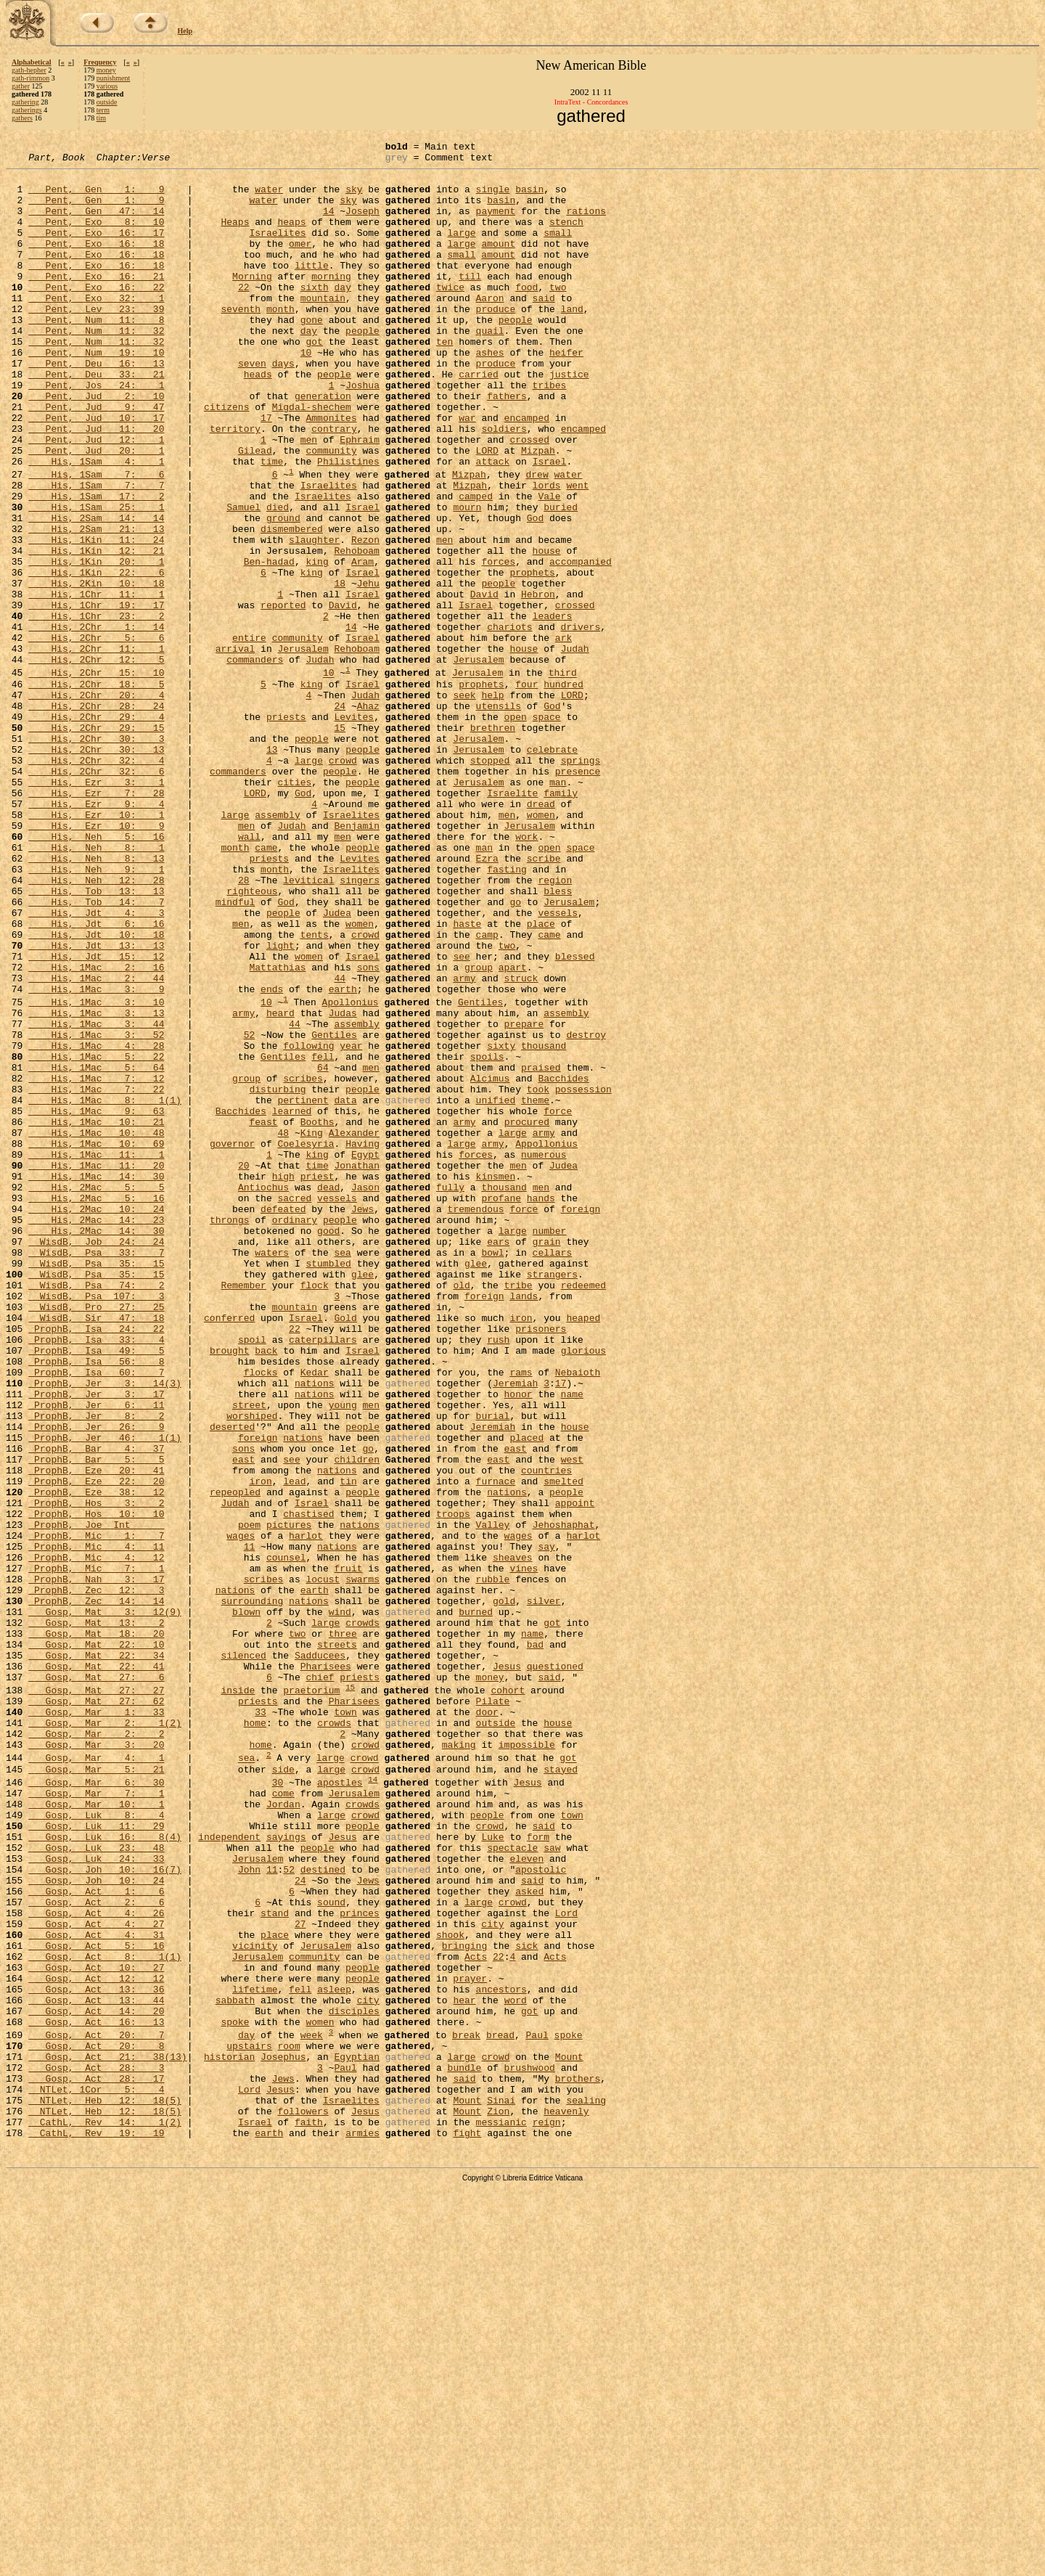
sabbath (235, 2367)
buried (561, 578)
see (461, 1117)
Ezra (486, 999)
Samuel (243, 578)
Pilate (492, 2009)
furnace (495, 1746)
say (546, 1824)
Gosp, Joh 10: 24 (96, 2224)
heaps (291, 236)
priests (286, 829)
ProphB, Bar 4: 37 (96, 1707)
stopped (490, 881)
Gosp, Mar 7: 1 (96, 2119)
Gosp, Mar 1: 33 (96, 2022)
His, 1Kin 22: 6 (96, 656)
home (255, 2036)
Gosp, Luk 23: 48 (96, 2184)
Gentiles (480, 1171)
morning (331, 301)
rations (586, 223)
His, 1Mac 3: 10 (96, 1171)
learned (292, 1302)
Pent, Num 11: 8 (96, 354)
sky (353, 197)
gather (21, 86)
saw (552, 2184)
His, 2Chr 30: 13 (96, 868)
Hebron (538, 683)
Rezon (365, 617)
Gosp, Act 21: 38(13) (107, 2435)
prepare (524, 1197)
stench (566, 236)
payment (495, 223)
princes (360, 2263)
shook (450, 2289)
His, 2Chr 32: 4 (96, 881)
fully (450, 1393)
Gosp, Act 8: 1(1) (104, 2315)
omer (300, 262)
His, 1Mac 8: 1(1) (104, 1289)
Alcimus (490, 1262)
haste (467, 1077)
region (555, 1025)
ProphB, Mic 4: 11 (96, 1824)
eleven (526, 2197)
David (484, 683)
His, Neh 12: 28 (96, 1025)
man (557, 908)
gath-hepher (29, 70)
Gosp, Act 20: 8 (96, 2422)
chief (320, 1981)
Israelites (277, 249)
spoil (252, 1576)
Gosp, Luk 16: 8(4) (104, 2171)
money (106, 70)
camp (486, 1090)
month (280, 341)
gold (504, 1890)
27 (300, 2276)
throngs (230, 1432)
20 (244, 1367)
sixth (314, 315)
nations (315, 1628)
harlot (306, 1811)
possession (583, 1276)
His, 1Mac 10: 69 (96, 1341)
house (546, 630)
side (283, 2091)
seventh (241, 341)
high (283, 1380)
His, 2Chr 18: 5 (96, 790)
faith (309, 2513)
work (526, 973)
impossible (527, 2062)
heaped (583, 1550)
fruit (348, 1850)
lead (294, 1746)
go (515, 1051)
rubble (492, 1863)
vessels (558, 1064)
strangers (552, 1498)
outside (107, 102)
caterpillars (323, 1576)
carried (479, 419)
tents (314, 1090)
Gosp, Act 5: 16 (96, 2302)
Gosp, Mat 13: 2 (96, 1916)
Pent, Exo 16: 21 (96, 301)
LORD (486, 511)
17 (266, 471)
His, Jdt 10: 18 (96, 1090)
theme (535, 1289)
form (538, 2171)
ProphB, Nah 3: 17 (96, 1863)
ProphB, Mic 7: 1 (96, 1850)
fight (467, 2526)
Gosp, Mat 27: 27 (96, 1996)
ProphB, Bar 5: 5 (96, 1720)
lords (546, 552)
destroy (586, 1210)
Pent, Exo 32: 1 (96, 328)
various (107, 86)
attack (492, 524)
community (331, 511)
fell (322, 1236)
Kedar (314, 1615)
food (526, 315)
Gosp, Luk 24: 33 (96, 2197)
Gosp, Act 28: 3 (96, 2448)
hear (464, 2367)
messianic (500, 2513)
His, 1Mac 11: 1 (96, 1354)
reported (283, 696)
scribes (303, 1262)
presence (577, 894)
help (492, 803)
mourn (467, 578)
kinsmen (495, 1380)
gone (311, 354)
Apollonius (350, 1171)
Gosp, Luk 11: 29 (96, 2158)
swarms (362, 1863)
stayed (561, 2091)
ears (498, 1458)
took (538, 1276)
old (461, 1511)
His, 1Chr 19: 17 (96, 696)
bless (558, 1038)
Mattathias (277, 1130)
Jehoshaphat (564, 1798)
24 (339, 816)
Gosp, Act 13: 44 (96, 2367)
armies (362, 2526)
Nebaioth (577, 1615)
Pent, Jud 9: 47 (96, 458)
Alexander (354, 1328)
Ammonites (331, 471)
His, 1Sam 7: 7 (96, 552)
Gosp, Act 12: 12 (96, 2341)
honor (518, 1641)
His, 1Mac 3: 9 (96, 1156)
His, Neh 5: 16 (96, 973)
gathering (25, 102)
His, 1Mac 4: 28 (96, 1223)
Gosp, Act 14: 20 (96, 2380)
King (311, 1328)
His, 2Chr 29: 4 (96, 829)
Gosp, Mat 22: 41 (96, 1968)
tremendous (475, 1419)
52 (249, 1210)
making (459, 2062)
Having (362, 1341)
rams (520, 1615)
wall (249, 973)
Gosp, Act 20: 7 (96, 2409)
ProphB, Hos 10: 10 (96, 1785)
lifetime (254, 2354)
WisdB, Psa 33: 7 (96, 1472)
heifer (566, 393)
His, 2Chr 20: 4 (96, 803)
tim (101, 118)
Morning (252, 301)
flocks (261, 1615)
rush (498, 1576)
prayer (470, 2341)
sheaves (513, 1837)
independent (229, 2171)
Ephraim (360, 497)
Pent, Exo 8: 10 (96, 236)
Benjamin (356, 960)
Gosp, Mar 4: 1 (96, 2078)
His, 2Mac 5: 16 (96, 1406)
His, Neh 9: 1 (96, 1012)
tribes (549, 432)
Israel (549, 524)
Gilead (255, 511)
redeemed (583, 1511)
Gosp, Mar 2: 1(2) (104, 2036)
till (470, 301)
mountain (322, 328)
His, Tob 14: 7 (96, 1051)
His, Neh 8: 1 (96, 986)
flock (314, 1511)
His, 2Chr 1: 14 (96, 722)
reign (547, 2513)
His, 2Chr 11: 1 (96, 748)
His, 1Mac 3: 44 (96, 1197)
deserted (232, 1681)
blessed (575, 1117)
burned (476, 1903)
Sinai (501, 2487)
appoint (575, 1772)
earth (343, 1156)
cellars (552, 1472)
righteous (251, 1038)
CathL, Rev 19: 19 (96, 2526)
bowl (492, 1472)
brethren (492, 842)
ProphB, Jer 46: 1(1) (104, 1694)
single (492, 197)
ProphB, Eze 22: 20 (96, 1746)
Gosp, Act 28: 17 (96, 2461)
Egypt (365, 1354)
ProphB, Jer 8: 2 (96, 1668)
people (516, 354)
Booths (317, 1315)
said (543, 328)
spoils (487, 1236)
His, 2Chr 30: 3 (96, 855)
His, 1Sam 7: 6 (96, 539)
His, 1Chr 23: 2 (96, 709)
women (541, 947)
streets (337, 1942)
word (515, 2367)
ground (283, 591)
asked (529, 2237)
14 (329, 223)
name (571, 1641)
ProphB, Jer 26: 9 (96, 1681)
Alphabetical (31, 62)
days (283, 406)
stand (275, 2263)
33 (260, 2022)
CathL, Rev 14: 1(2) (104, 2513)
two (557, 315)
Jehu (368, 669)
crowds (362, 1916)
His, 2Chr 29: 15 (96, 842)
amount (498, 262)
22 (244, 315)
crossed (529, 497)
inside (238, 1996)
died (277, 578)
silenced (243, 1955)
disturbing (277, 1276)
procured (526, 1315)
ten (444, 380)
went (577, 552)
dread (541, 934)
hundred (563, 790)
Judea (337, 1064)
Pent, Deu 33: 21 (96, 419)
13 (272, 868)
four (526, 790)
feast (263, 1315)
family (561, 921)
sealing (586, 2487)
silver (544, 1890)
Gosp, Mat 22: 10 (96, 1942)
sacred (294, 1406)
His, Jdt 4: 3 (96, 1064)
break (466, 2409)
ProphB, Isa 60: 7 (96, 1615)
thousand (543, 1223)
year (351, 1223)
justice (569, 419)
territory (235, 484)
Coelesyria (305, 1341)
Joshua (362, 432)
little (312, 288)
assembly (277, 947)
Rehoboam (356, 630)
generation (323, 445)
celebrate (552, 868)
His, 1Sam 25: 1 (96, 578)
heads (258, 419)
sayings (286, 2171)
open (515, 829)
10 (306, 393)
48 (283, 1328)
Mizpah (538, 511)
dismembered (292, 604)
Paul (536, 2409)
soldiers (503, 484)
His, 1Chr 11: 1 (96, 683)
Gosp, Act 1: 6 (96, 2237)
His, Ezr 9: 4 (96, 934)
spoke (235, 2393)
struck (521, 1143)
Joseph (362, 223)
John (249, 2210)
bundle (464, 2448)
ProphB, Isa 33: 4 (96, 1576)
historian (229, 2435)
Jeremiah (515, 1628)
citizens (226, 458)
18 (339, 669)
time (272, 524)
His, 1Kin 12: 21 (96, 630)
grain (546, 1458)
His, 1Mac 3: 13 (96, 1184)
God (535, 591)
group (478, 1130)
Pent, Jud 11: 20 (96, 484)
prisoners (540, 1563)
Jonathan (356, 1367)
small (558, 249)
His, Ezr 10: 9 (96, 960)
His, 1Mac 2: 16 (96, 1130)
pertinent (302, 1289)
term (103, 110)
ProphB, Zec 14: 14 (96, 1890)
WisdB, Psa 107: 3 (96, 1524)
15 (339, 842)
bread (500, 2409)
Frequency (99, 62)
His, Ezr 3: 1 (96, 908)
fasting (507, 1012)
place (541, 1077)
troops (453, 1785)
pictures (288, 1798)
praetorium (311, 1996)
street (249, 1654)
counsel (286, 1837)
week (311, 2409)
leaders (552, 709)
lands (523, 1524)
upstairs (248, 2422)
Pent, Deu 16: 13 (96, 406)
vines (523, 1850)
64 (323, 1249)
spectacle (512, 2184)
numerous (543, 1354)
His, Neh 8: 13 (96, 999)
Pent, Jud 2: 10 (96, 445)
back (266, 1589)
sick (526, 2302)
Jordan (283, 2132)
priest (317, 1380)
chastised (308, 1785)
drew (536, 539)
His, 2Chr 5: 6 (96, 735)
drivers (580, 722)
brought (230, 1589)
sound (331, 2250)
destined (322, 2210)
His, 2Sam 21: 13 (96, 604)
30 (278, 2106)
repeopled (235, 1759)
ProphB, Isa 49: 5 (96, 1589)
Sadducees (320, 1955)
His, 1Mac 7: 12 (96, 1262)
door (486, 2022)
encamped (526, 471)
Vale (549, 565)
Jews (362, 1419)
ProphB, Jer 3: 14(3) (104, 1628)
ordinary (294, 1432)
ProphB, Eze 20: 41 (96, 1733)
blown (246, 1903)
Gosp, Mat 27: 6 (96, 1981)
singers (360, 1025)
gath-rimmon (30, 78)
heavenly (566, 2500)
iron (520, 1550)
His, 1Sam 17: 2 (96, 565)
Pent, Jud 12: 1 (96, 497)
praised (541, 1249)
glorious (582, 1589)
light (280, 1104)
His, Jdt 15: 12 (96, 1117)
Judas (343, 1184)
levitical (308, 1025)
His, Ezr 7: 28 (96, 921)
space (546, 829)
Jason (365, 1393)
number (549, 1445)
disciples (354, 2380)
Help (185, 31)
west (572, 1720)
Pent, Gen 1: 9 (96, 197)
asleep (334, 2354)
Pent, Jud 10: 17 (96, 471)
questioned (555, 1968)
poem (249, 1798)
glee (475, 1485)
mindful (235, 1051)
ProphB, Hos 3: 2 (96, 1772)
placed (526, 1694)
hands (541, 1406)
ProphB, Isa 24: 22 (96, 1563)
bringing (464, 2302)
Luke (492, 2171)
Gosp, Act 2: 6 (96, 2250)
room (288, 2422)
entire (249, 735)
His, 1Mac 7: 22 (96, 1276)
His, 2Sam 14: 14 (96, 591)
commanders (254, 761)
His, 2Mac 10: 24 (96, 1419)
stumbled (328, 1485)
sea (342, 1472)
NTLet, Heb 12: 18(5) (104, 2487)
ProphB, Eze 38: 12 (96, 1759)
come (283, 2119)
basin (529, 197)
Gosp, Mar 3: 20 (96, 2062)
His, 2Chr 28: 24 (96, 816)
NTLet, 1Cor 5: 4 (96, 2474)
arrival (235, 748)
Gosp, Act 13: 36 (96, 2354)
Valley (492, 1798)
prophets (531, 656)
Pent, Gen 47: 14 (96, 223)
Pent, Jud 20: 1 (96, 511)
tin (348, 1746)
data (345, 1289)
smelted (563, 1746)
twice (450, 315)
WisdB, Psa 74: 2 (96, 1511)
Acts (475, 2315)
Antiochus (263, 1393)
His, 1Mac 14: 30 (96, 1380)
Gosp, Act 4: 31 (96, 2289)
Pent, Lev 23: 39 (96, 341)
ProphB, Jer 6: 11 (96, 1654)
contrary (333, 484)
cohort (508, 1996)
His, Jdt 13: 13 (96, 1104)
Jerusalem (302, 748)
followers (302, 2500)
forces (498, 643)
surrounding (252, 1890)
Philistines (348, 524)
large (461, 249)
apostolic (540, 2210)
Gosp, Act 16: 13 (96, 2393)
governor (232, 1341)
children (356, 1720)
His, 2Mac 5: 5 (96, 1393)
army (464, 1143)
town (345, 2022)
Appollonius (546, 1341)
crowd (343, 881)
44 (339, 1143)
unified (495, 1289)
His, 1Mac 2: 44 (96, 1143)
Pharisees (325, 1968)
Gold (345, 1550)
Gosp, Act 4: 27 (96, 2276)
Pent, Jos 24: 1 (96, 432)
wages (240, 1811)
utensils (497, 816)
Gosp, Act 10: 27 (96, 2328)
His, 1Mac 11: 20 (96, 1367)
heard (280, 1184)
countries (546, 1733)
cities (294, 908)
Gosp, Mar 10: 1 (96, 2132)
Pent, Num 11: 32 (96, 367)
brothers (577, 2461)
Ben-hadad (269, 643)
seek (464, 803)
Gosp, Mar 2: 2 (96, 2049)
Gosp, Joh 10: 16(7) (104, 2210)
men (308, 497)
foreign (581, 1419)
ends (272, 1156)
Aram (362, 643)
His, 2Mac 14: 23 (96, 1432)
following (308, 1223)
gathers (22, 118)
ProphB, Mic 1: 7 (96, 1811)
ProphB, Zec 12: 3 (96, 1877)
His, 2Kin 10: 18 (96, 669)
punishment (114, 78)
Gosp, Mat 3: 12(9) (104, 1903)
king (317, 643)
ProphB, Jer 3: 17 (96, 1641)
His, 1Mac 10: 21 (96, 1315)
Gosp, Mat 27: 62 (96, 2009)
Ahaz (368, 816)
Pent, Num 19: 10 (96, 393)
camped (476, 565)
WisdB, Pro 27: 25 (96, 1537)
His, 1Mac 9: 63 (96, 1302)
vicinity (254, 2302)
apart (513, 1130)
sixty (501, 1223)
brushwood (529, 2448)
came (266, 986)
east (515, 1707)
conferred (229, 1550)
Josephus (283, 2435)
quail (489, 367)
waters (272, 1472)
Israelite (512, 921)
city (492, 2276)
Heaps (235, 236)
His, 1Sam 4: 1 (96, 524)
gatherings (27, 110)
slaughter (314, 617)
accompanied (580, 643)
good (328, 1445)
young (343, 1654)
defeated (283, 1419)
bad (535, 1942)
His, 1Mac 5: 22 (96, 1236)
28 (244, 1025)
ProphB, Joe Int (96, 1798)
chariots (509, 722)
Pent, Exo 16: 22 (96, 315)
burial (492, 1668)
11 (249, 1824)
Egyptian (356, 2435)
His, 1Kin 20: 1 (96, 643)
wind (340, 1903)
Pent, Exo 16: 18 (96, 262)
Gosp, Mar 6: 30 (96, 2106)
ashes (489, 393)
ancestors (500, 2354)
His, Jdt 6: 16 (96, 1077)
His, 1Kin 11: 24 (96, 617)
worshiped (251, 1668)
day (342, 315)
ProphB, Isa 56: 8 (96, 1602)
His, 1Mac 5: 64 (96, 1249)
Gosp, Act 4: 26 (96, 2263)
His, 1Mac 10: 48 (96, 1328)
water (269, 197)
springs (581, 881)
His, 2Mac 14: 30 (96, 1445)
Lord (566, 2263)
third (563, 777)
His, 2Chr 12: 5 (96, 761)
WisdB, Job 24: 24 (96, 1458)
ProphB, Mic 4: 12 (96, 1837)
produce (495, 341)
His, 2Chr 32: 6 (96, 894)
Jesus (507, 1968)
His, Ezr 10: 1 (96, 947)
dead (328, 1393)
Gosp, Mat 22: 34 (96, 1955)
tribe (518, 1511)
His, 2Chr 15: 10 (96, 777)
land (572, 341)
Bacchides (563, 1262)
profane (501, 1406)
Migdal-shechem (311, 458)
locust (323, 1863)
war (467, 471)
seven (252, 406)
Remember (243, 1511)
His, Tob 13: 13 (96, 1038)
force (558, 1302)
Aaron (489, 328)
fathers (507, 445)
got (314, 380)
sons (368, 1130)
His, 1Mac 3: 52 (96, 1210)
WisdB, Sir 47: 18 (96, 1550)
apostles (339, 2106)
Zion (498, 2500)
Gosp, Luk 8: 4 (96, 2145)
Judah (574, 748)
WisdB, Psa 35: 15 (96, 1485)
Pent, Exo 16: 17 (96, 249)
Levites (354, 829)
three (343, 1929)
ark (563, 735)
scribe (544, 999)
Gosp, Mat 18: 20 (96, 1929)
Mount (569, 2435)
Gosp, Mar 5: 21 (96, 2091)
